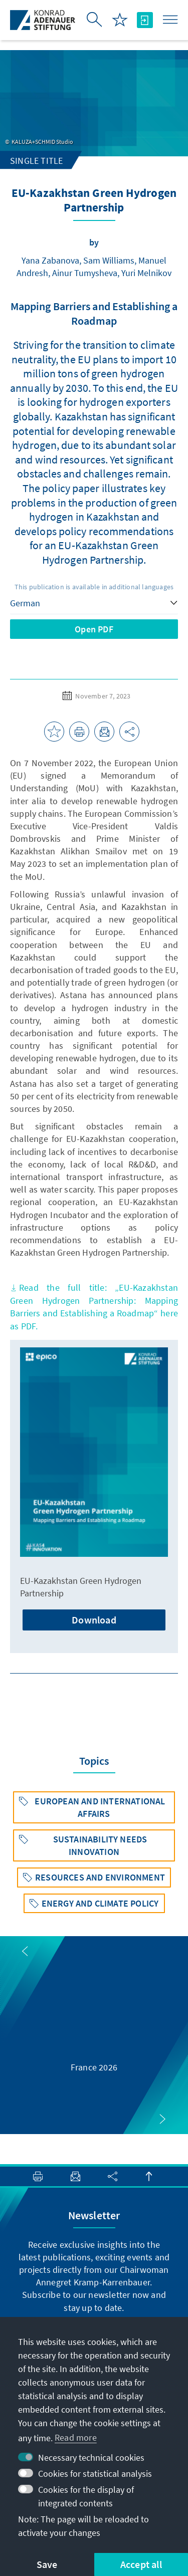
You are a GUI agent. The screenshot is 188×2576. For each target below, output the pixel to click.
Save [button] (47, 2564)
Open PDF (94, 629)
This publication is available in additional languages (94, 586)
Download (94, 1619)
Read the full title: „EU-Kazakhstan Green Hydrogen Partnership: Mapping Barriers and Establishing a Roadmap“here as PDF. (94, 1307)
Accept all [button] (141, 2564)
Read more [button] (76, 2437)
